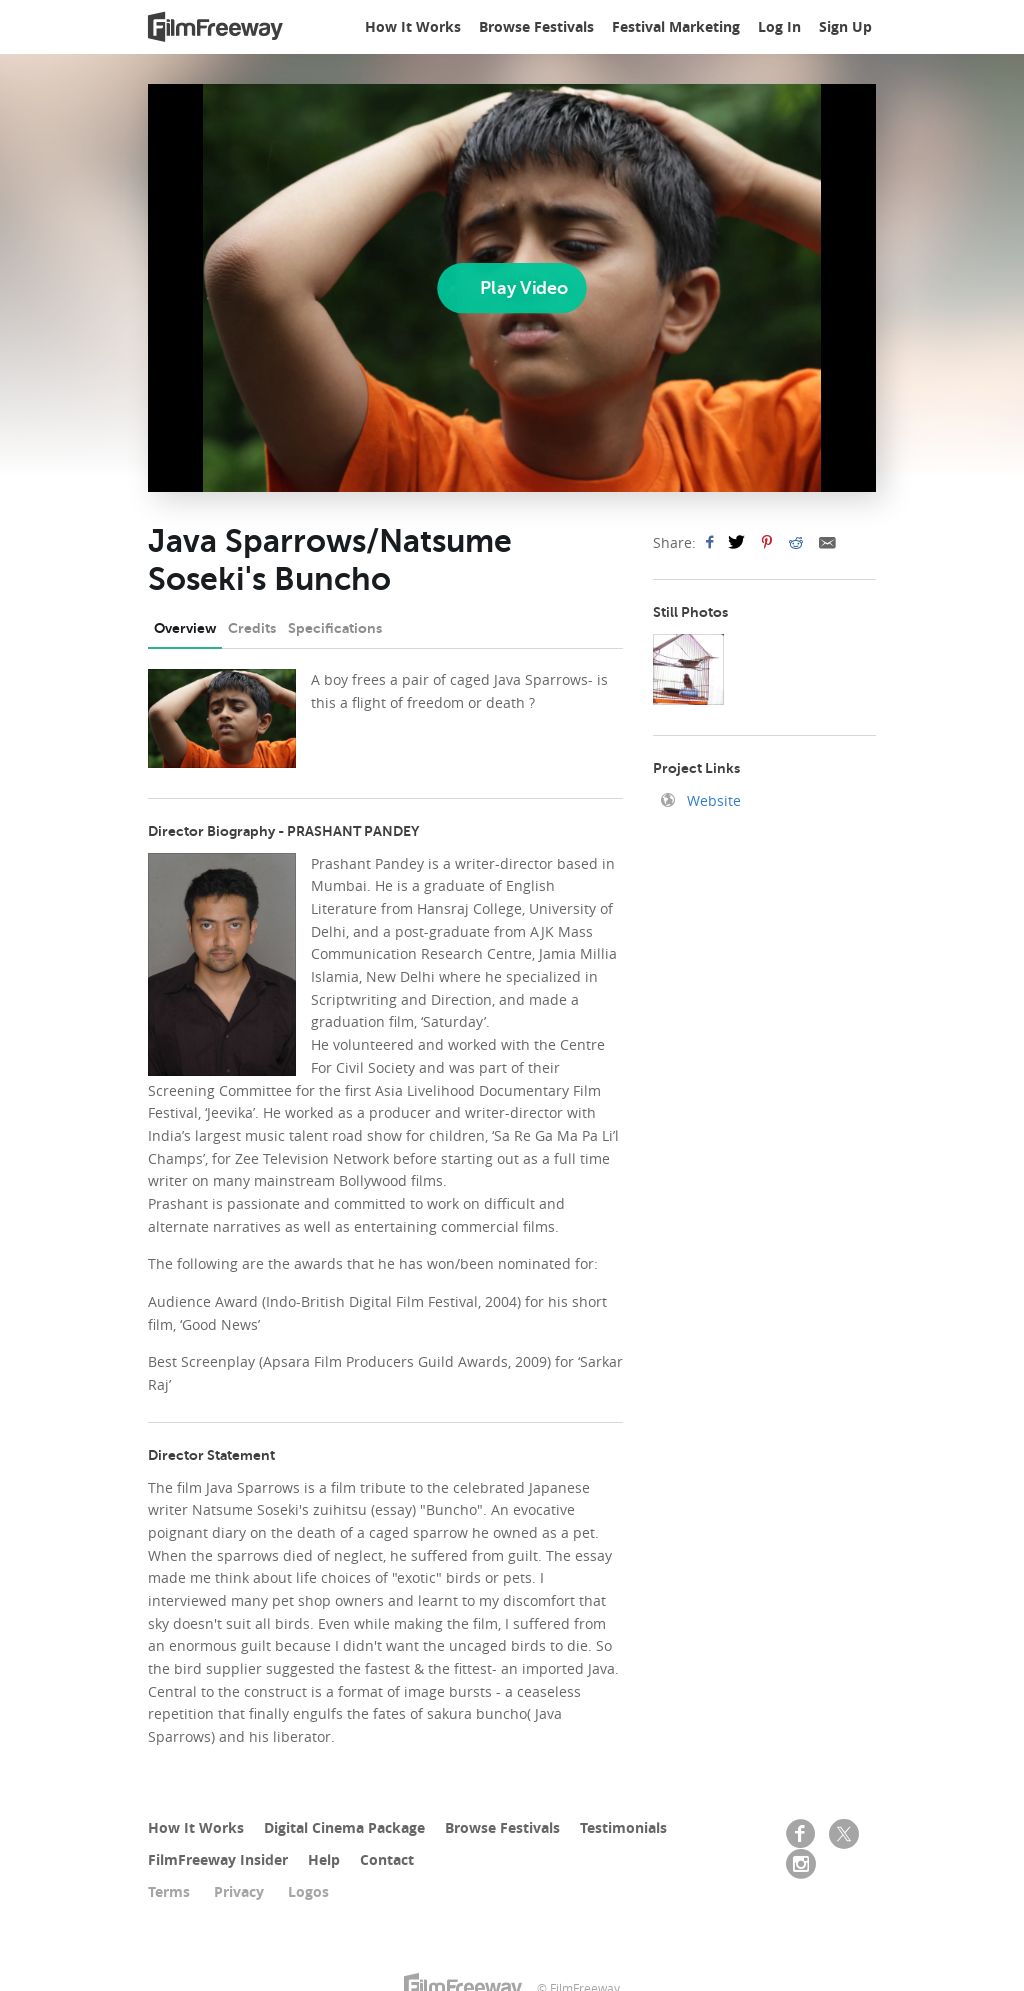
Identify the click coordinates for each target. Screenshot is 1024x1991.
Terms (169, 1891)
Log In (779, 26)
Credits (252, 628)
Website (712, 800)
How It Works (413, 26)
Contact (387, 1859)
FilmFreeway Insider (218, 1859)
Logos (308, 1891)
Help (324, 1859)
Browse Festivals (536, 26)
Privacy (239, 1891)
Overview (185, 628)
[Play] (511, 288)
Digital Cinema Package (344, 1827)
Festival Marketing (676, 26)
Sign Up (845, 26)
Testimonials (623, 1827)
